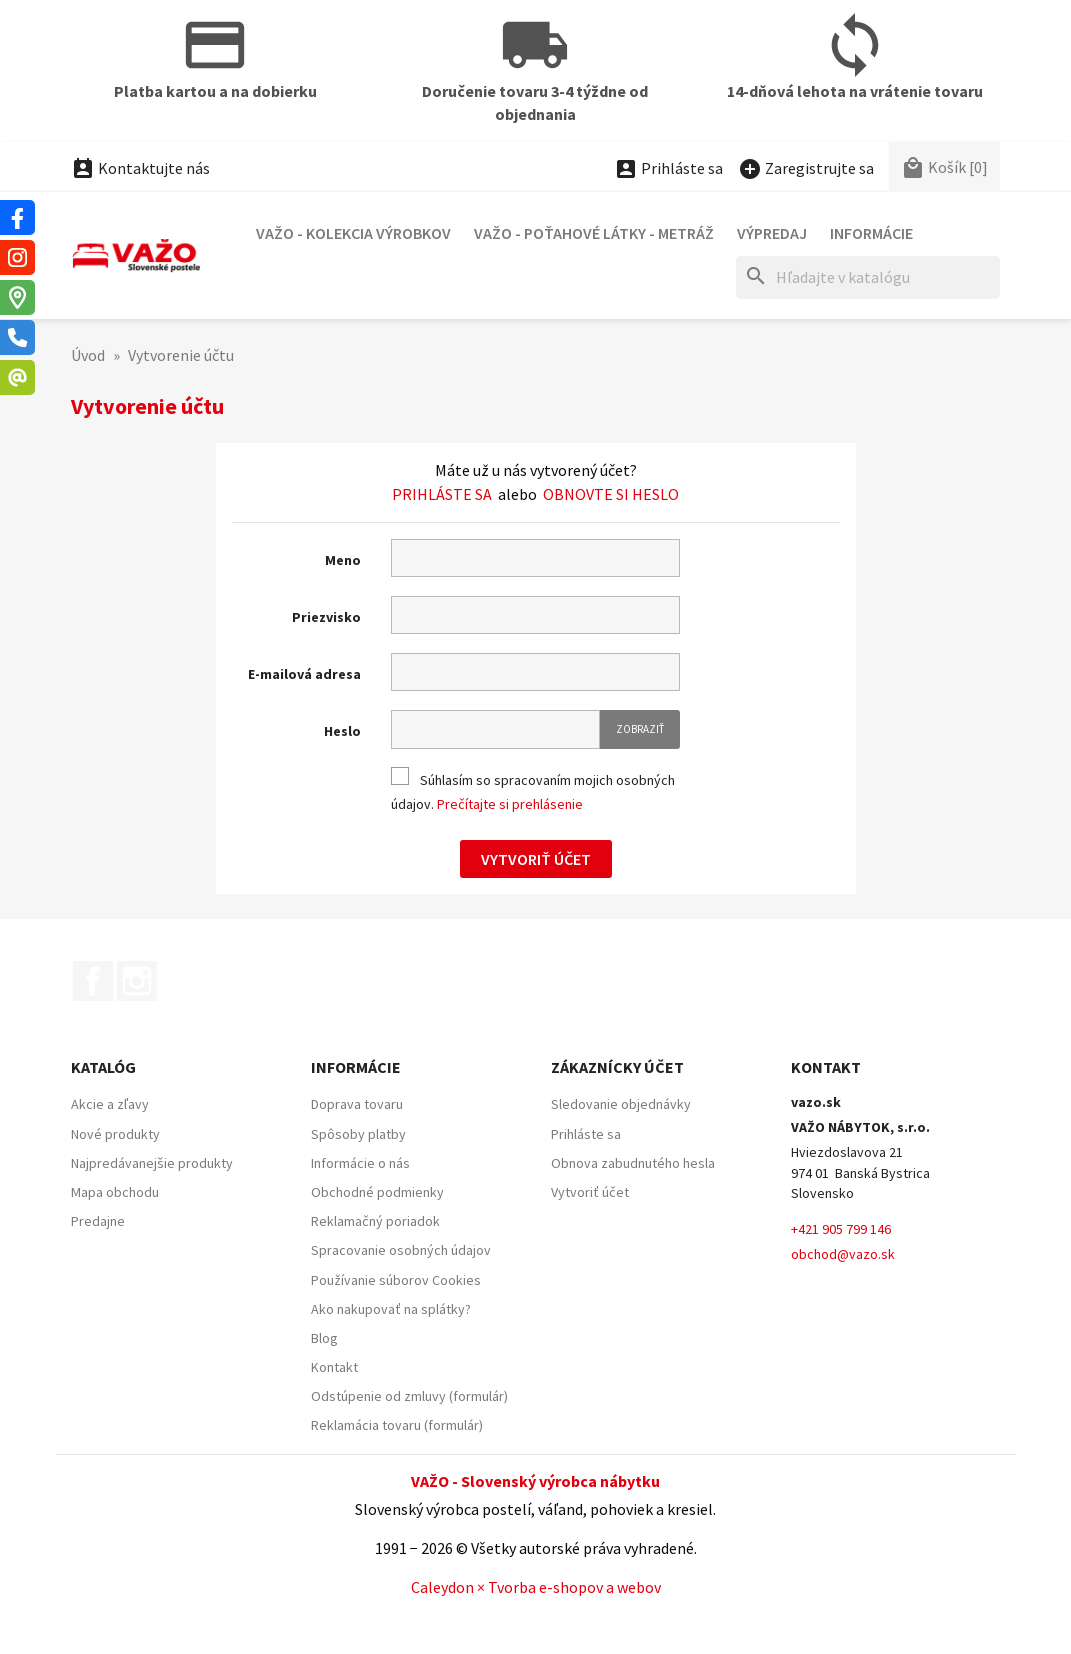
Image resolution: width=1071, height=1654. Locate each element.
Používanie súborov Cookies (396, 1280)
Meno (343, 560)
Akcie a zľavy (110, 1104)
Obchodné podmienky (377, 1192)
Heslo (342, 731)
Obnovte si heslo (611, 494)
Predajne (98, 1221)
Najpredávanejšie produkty (152, 1163)
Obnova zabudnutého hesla (633, 1163)
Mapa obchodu (115, 1192)
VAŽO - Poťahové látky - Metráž (594, 233)
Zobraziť (640, 729)
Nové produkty (115, 1134)
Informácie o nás (360, 1163)
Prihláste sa (442, 494)
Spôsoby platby (358, 1134)
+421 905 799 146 (841, 1229)
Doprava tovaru (357, 1104)
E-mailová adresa (304, 674)
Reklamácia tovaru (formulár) (397, 1425)
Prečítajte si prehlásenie (510, 804)
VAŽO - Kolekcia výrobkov (353, 233)
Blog (324, 1338)
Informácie (871, 233)
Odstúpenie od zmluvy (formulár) (409, 1396)
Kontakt (334, 1367)
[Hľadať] (868, 277)
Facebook (93, 981)
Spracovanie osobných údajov (401, 1250)
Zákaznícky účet (617, 1067)
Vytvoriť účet (536, 859)
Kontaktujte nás (140, 168)
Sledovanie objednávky (621, 1104)
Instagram (137, 981)
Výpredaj (772, 233)
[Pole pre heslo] (495, 729)
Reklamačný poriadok (375, 1221)
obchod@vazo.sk (843, 1254)
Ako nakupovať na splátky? (391, 1309)
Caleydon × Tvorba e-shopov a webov (536, 1587)
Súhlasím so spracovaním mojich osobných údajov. (533, 791)
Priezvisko (326, 617)
